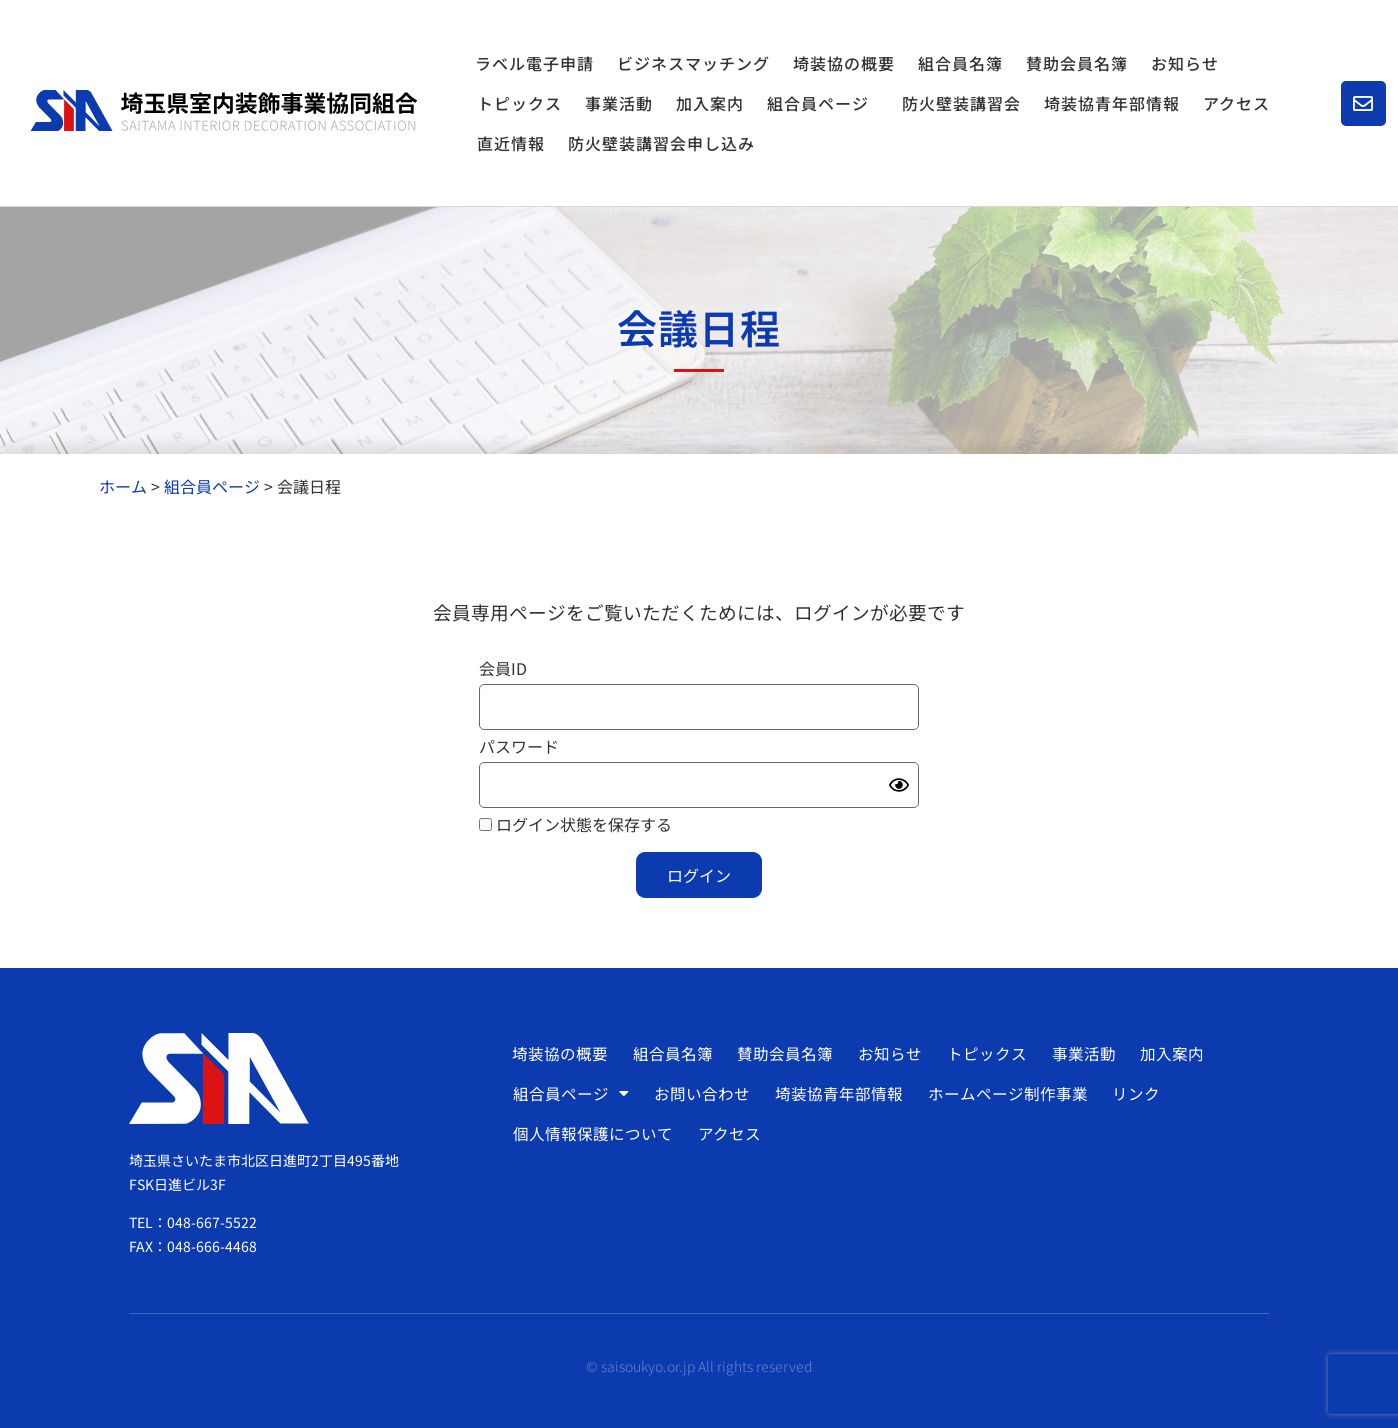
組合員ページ (823, 103)
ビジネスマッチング (693, 63)
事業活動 (619, 103)
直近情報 (511, 143)
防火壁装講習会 (961, 103)
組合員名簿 (960, 63)
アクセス (1236, 103)
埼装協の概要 (844, 63)
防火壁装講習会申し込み (661, 143)
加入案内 (710, 103)
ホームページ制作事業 (1002, 1093)
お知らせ (1185, 63)
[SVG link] (223, 111)
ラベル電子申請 (534, 63)
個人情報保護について (593, 1133)
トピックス (519, 103)
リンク (1129, 1093)
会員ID (503, 668)
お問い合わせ (700, 1093)
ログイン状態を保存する (575, 824)
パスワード (519, 746)
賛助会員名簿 (1077, 63)
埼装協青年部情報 (1112, 103)
